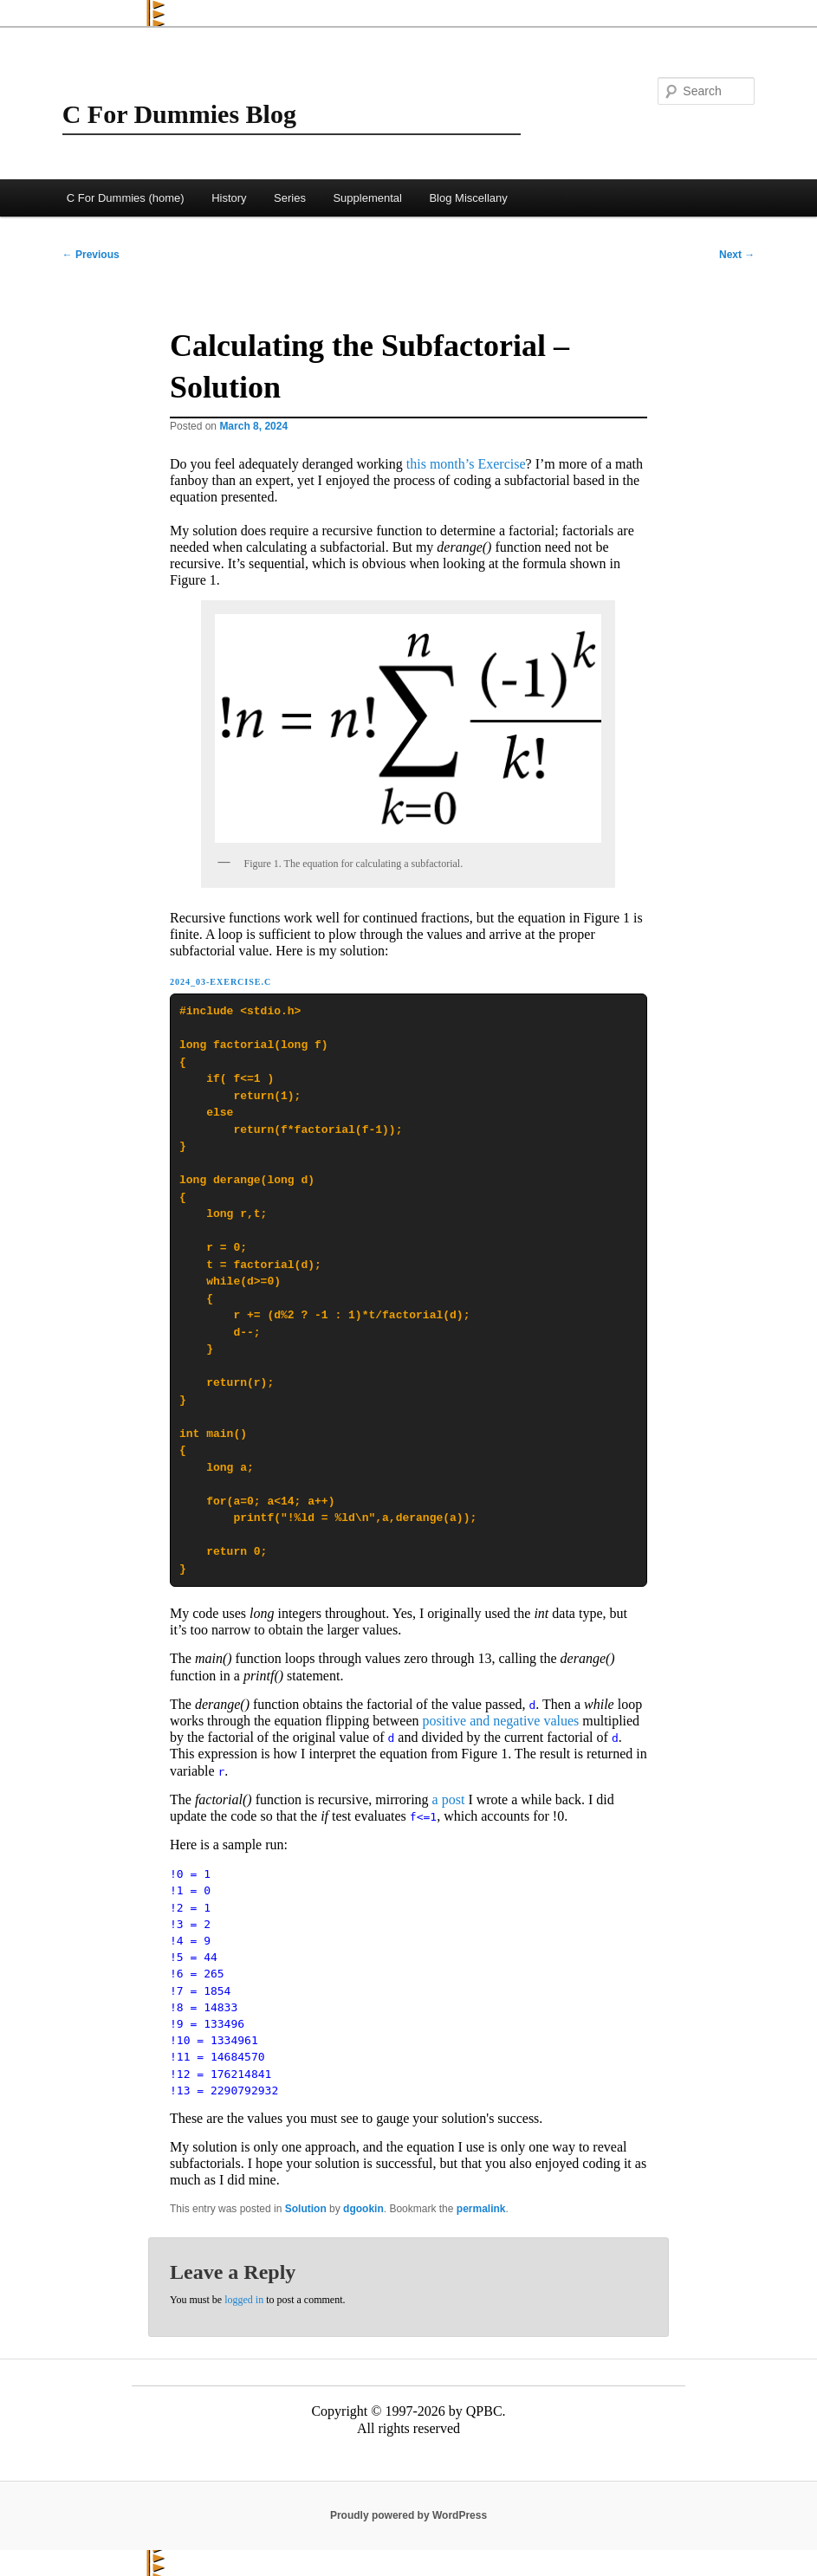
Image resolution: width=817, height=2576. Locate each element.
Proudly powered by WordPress (408, 2515)
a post (448, 1799)
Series (290, 197)
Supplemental (367, 197)
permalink (481, 2209)
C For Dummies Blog (179, 114)
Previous (91, 255)
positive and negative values (501, 1720)
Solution (306, 2209)
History (228, 197)
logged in (243, 2300)
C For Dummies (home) (126, 197)
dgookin (363, 2209)
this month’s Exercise (466, 463)
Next (737, 255)
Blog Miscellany (468, 197)
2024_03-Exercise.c (220, 982)
